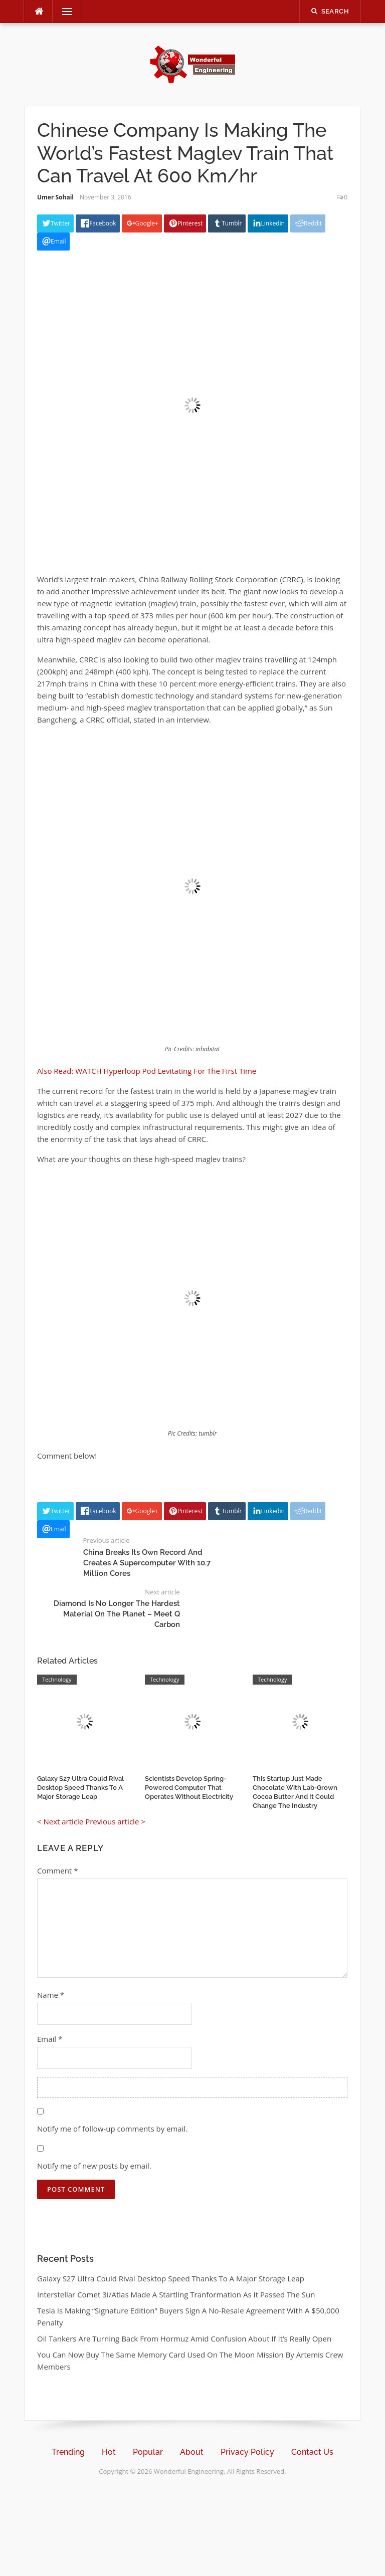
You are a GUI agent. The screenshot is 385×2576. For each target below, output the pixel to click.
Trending (68, 2452)
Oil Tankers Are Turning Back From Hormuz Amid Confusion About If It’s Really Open (184, 2338)
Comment (57, 1870)
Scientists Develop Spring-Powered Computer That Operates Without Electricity (189, 1787)
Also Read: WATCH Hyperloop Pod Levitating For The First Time (146, 1071)
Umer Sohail (55, 197)
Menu (63, 12)
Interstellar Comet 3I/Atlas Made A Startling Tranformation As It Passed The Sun (176, 2294)
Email (49, 2039)
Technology (57, 1679)
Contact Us (312, 2452)
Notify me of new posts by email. (94, 2166)
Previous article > (115, 1821)
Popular (148, 2452)
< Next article (60, 1821)
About (192, 2452)
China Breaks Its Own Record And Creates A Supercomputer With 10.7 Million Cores (147, 1563)
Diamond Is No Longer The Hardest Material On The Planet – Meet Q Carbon (117, 1614)
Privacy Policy (247, 2452)
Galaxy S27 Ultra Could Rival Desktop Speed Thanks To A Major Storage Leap (80, 1787)
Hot (109, 2452)
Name (50, 1995)
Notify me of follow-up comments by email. (112, 2129)
